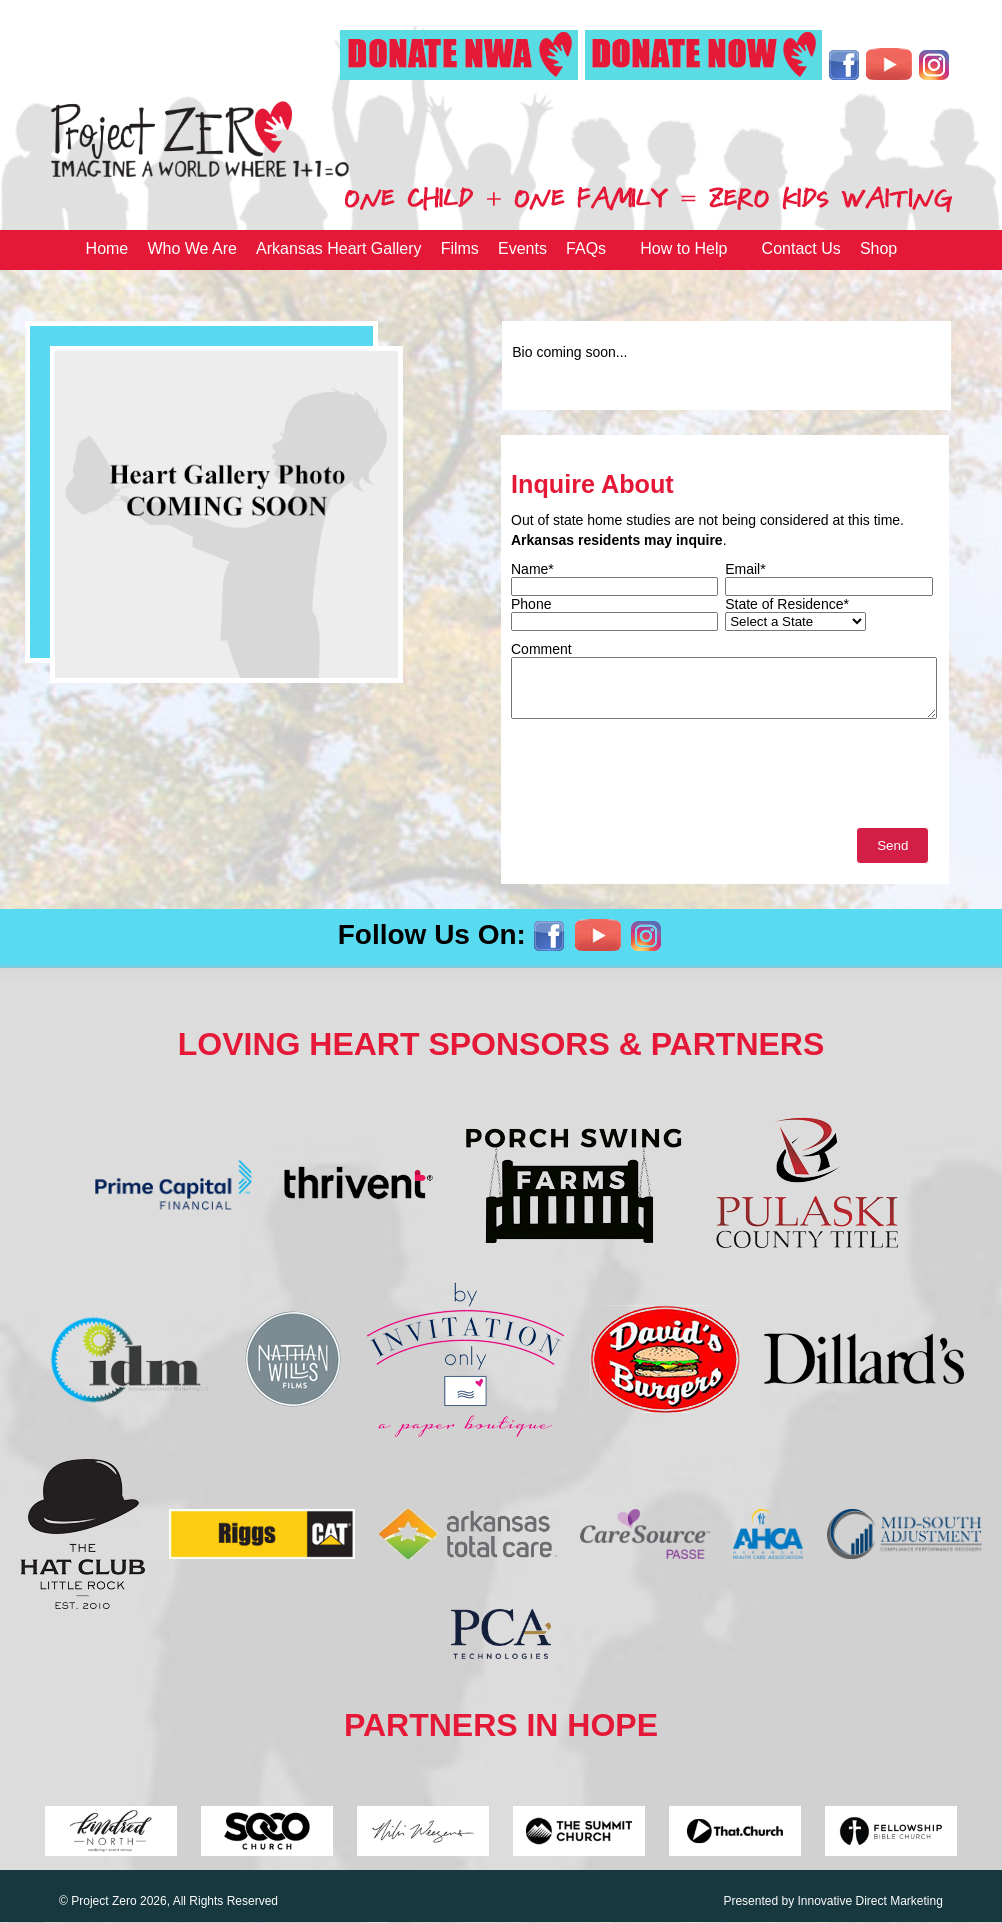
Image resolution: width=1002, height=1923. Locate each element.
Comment (541, 649)
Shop (878, 248)
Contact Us (801, 248)
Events (522, 248)
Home (107, 248)
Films (460, 248)
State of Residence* (787, 604)
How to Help (683, 248)
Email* (745, 569)
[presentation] (663, 778)
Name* (532, 569)
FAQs (586, 248)
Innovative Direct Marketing (869, 1901)
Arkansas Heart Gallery (338, 248)
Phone (531, 604)
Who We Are (192, 248)
